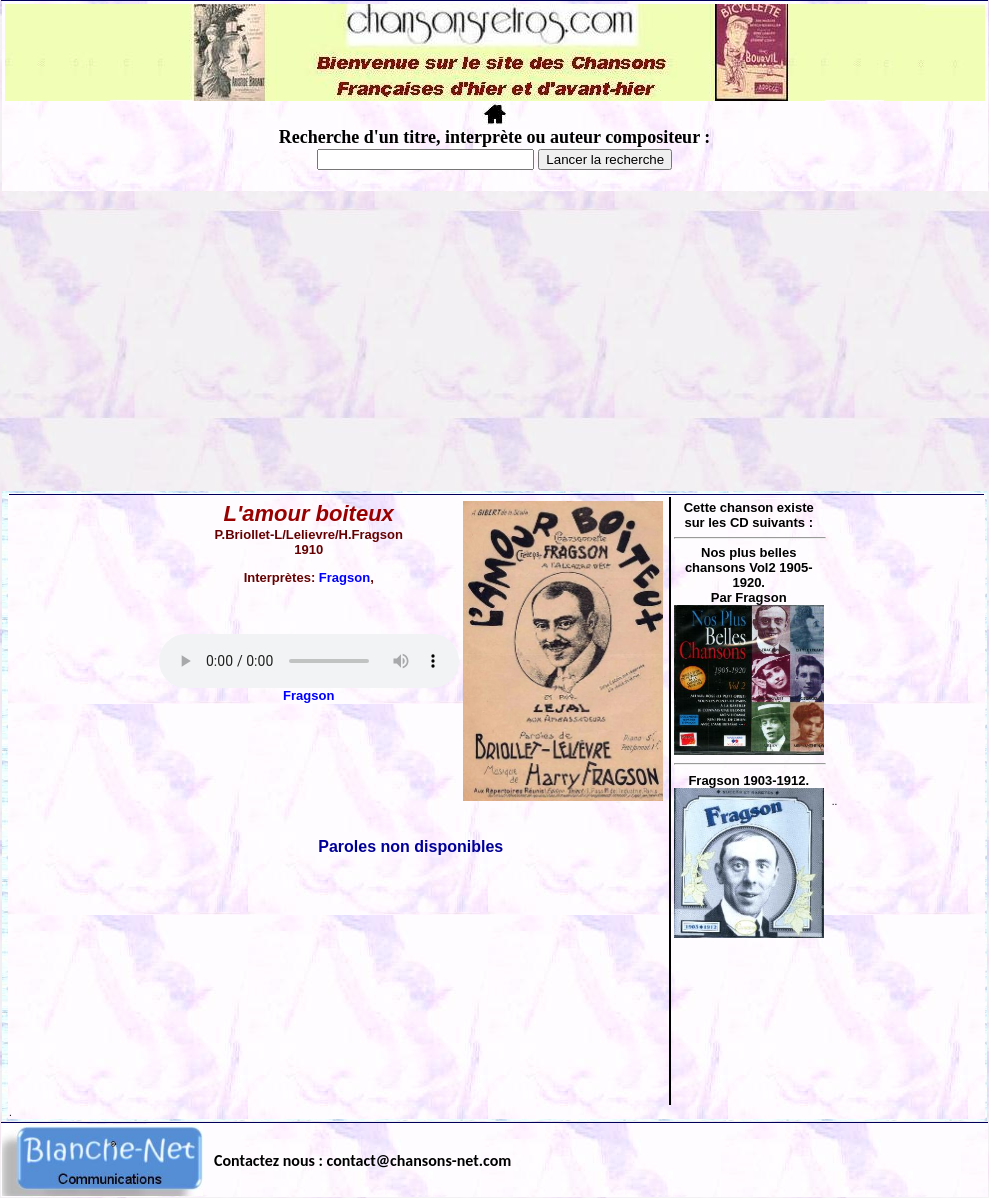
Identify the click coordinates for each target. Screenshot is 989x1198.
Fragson (344, 577)
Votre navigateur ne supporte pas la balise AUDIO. (309, 661)
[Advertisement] (495, 341)
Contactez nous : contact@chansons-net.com (362, 1160)
